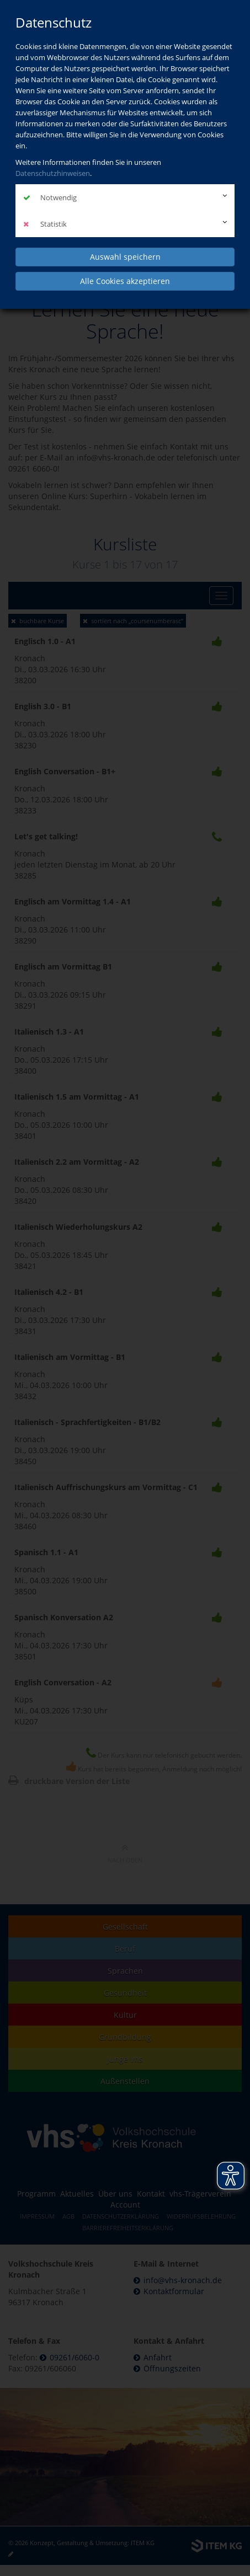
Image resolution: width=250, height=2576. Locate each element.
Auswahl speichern (125, 256)
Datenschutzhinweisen (52, 173)
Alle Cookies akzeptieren (125, 281)
